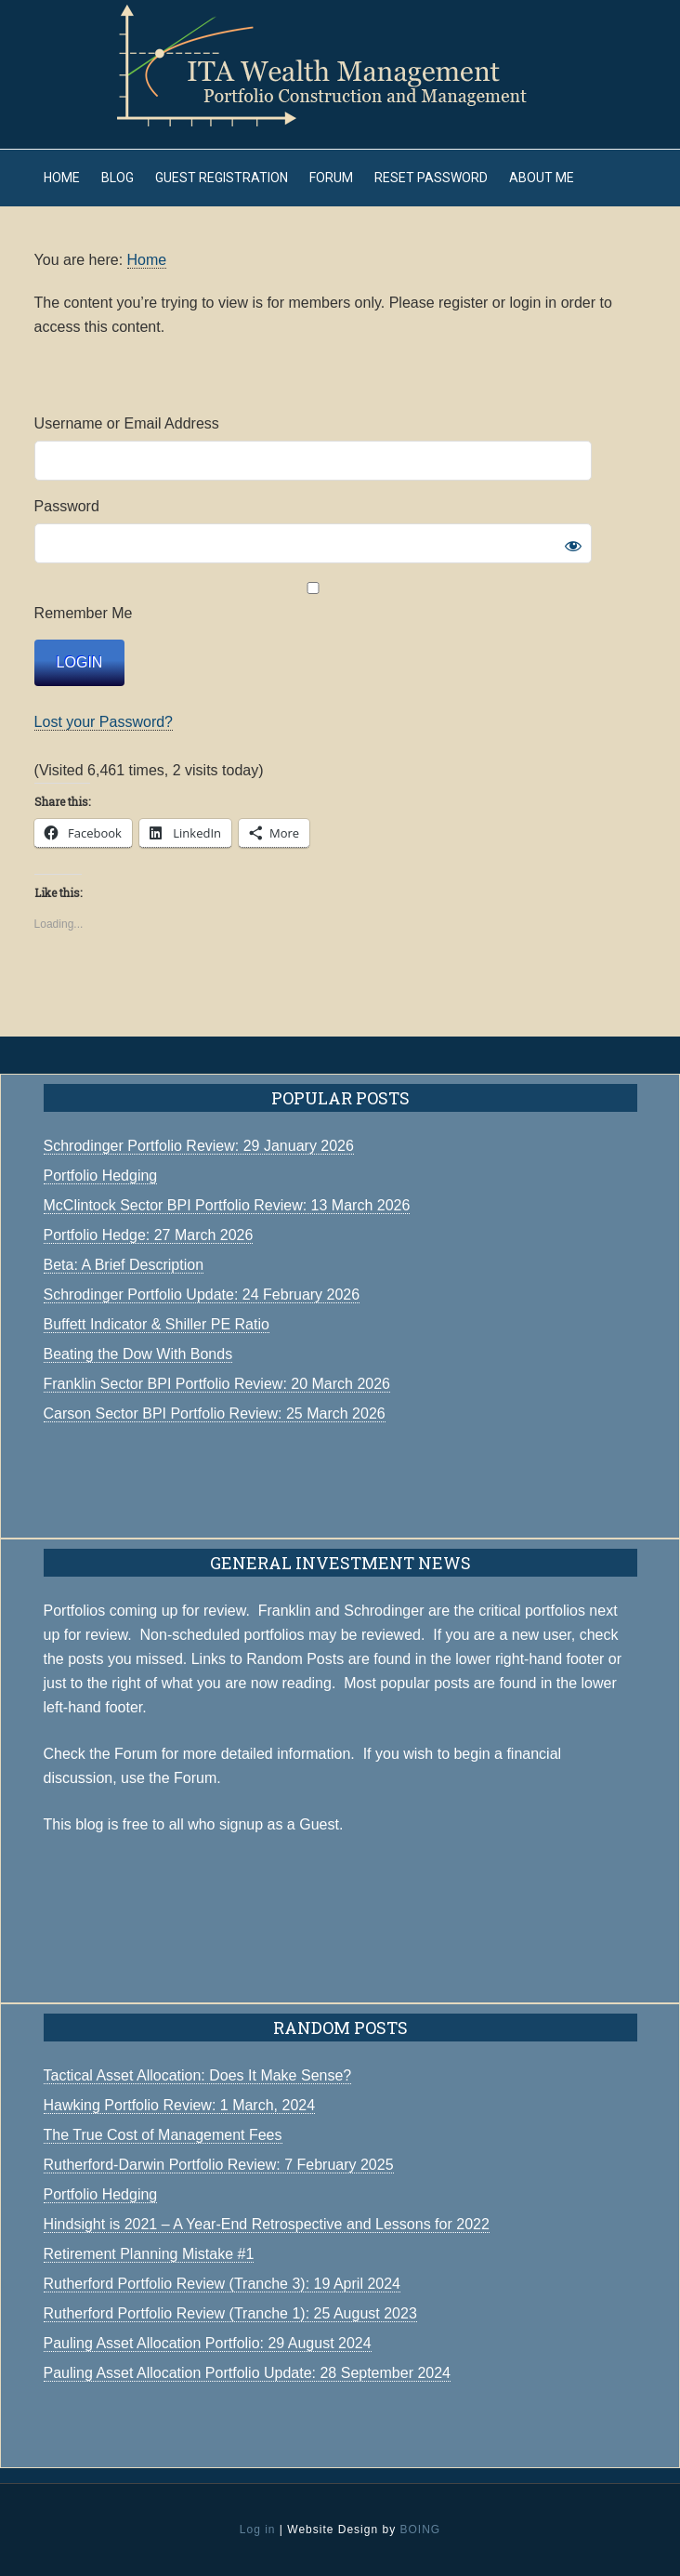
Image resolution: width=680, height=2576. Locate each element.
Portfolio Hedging (101, 2194)
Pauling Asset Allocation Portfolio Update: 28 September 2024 (247, 2373)
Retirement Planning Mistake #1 (149, 2254)
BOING (419, 2529)
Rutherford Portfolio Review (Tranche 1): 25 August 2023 (230, 2313)
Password (66, 506)
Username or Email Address (126, 423)
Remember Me (313, 601)
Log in (258, 2529)
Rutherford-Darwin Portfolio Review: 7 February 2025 (219, 2165)
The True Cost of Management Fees (163, 2135)
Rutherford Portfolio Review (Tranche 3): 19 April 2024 (222, 2284)
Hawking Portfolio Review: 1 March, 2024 (180, 2105)
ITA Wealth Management (340, 65)
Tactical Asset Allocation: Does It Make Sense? (198, 2075)
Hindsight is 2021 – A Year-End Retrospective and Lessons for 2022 (267, 2224)
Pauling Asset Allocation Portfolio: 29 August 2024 (208, 2343)
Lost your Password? (103, 722)
